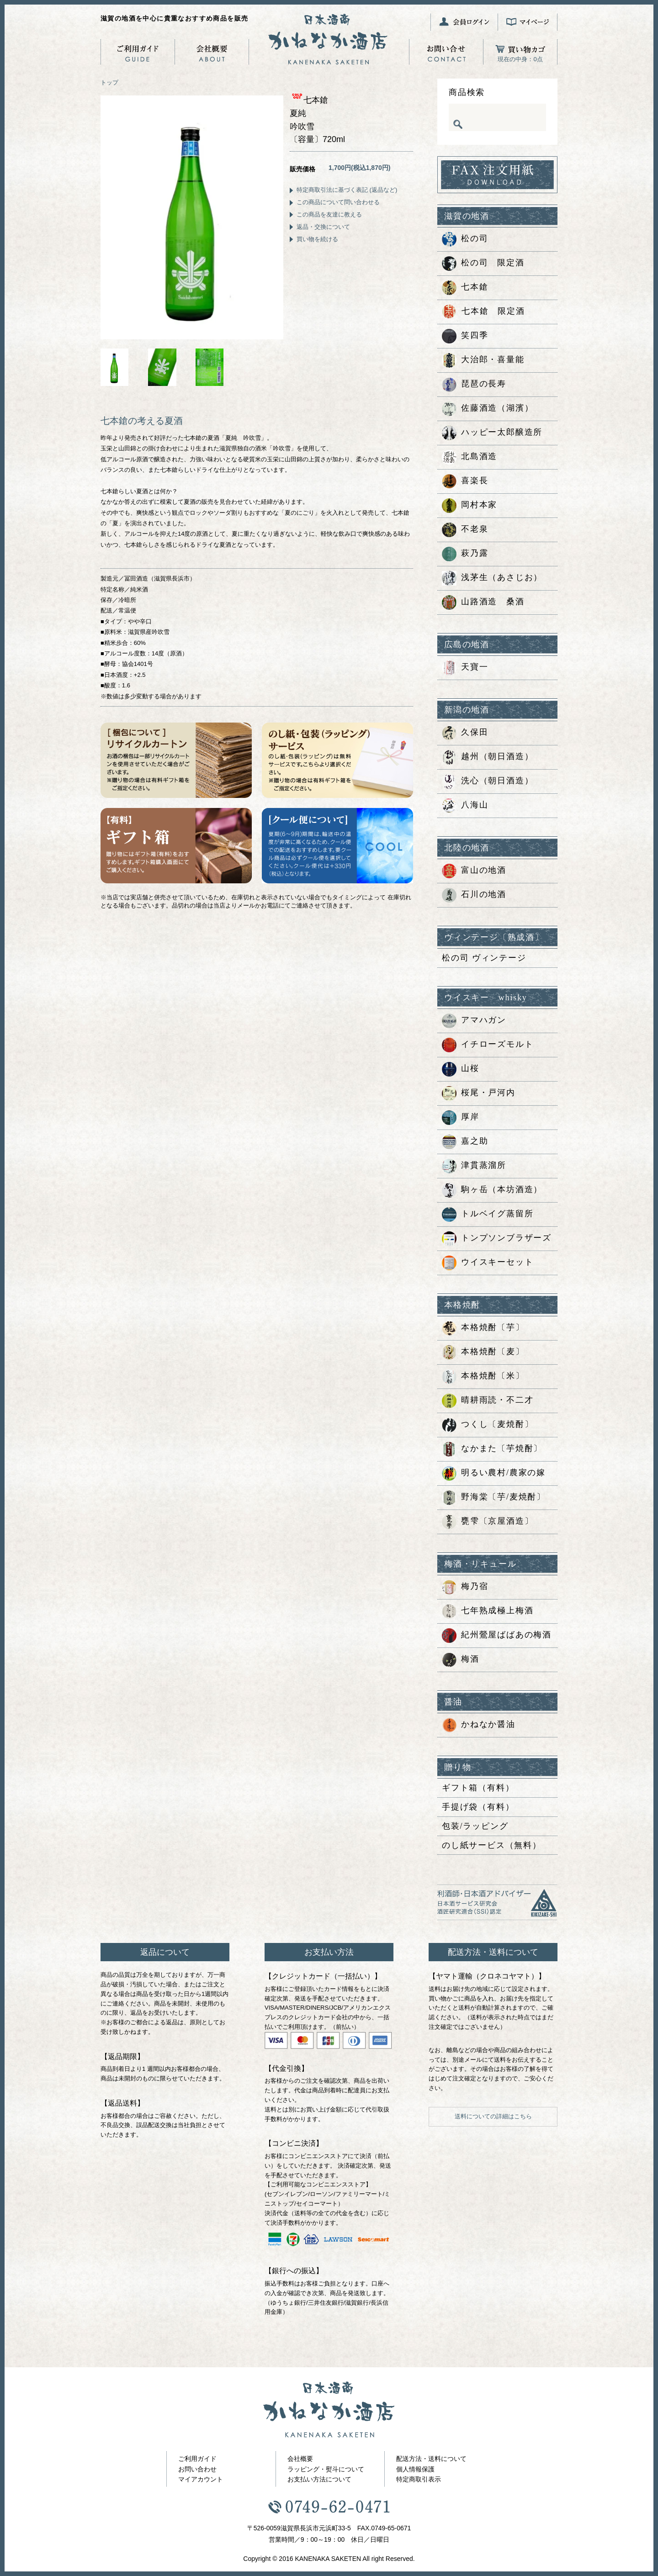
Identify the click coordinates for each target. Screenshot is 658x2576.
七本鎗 (465, 287)
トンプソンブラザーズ (497, 1238)
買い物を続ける (317, 239)
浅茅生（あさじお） (492, 578)
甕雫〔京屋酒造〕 (487, 1522)
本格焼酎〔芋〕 (483, 1328)
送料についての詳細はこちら (493, 2116)
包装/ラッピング (475, 1826)
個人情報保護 (415, 2469)
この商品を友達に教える (329, 214)
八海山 (465, 805)
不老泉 (465, 530)
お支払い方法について (319, 2479)
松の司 (465, 239)
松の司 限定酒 (483, 263)
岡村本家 (469, 505)
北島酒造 (469, 457)
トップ (109, 82)
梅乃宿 (465, 1587)
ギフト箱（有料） (478, 1787)
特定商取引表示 (418, 2479)
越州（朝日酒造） (487, 757)
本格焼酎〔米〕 (483, 1376)
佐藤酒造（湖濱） (487, 408)
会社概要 (300, 2458)
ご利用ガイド (197, 2458)
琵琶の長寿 (474, 384)
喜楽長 (465, 481)
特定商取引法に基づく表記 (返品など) (347, 189)
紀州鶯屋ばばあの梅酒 (497, 1635)
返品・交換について (323, 226)
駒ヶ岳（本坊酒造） (492, 1190)
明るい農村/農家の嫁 (494, 1473)
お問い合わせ (197, 2469)
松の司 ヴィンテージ (484, 957)
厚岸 (460, 1117)
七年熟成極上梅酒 (487, 1611)
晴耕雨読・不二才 (487, 1401)
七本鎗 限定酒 (483, 312)
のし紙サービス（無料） (491, 1845)
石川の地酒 (474, 895)
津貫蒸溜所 (474, 1166)
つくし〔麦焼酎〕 (487, 1425)
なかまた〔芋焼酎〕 (492, 1449)
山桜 (460, 1069)
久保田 (465, 733)
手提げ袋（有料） (478, 1806)
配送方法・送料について (431, 2458)
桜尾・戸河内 (478, 1093)
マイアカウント (200, 2479)
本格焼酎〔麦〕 (483, 1352)
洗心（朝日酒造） (487, 781)
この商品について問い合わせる (338, 202)
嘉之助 (465, 1142)
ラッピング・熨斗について (325, 2469)
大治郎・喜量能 (483, 360)
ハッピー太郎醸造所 (492, 433)
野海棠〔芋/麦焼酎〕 (494, 1497)
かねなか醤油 (478, 1725)
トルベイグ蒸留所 (487, 1214)
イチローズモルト (487, 1045)
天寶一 (465, 667)
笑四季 (465, 336)
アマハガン (474, 1021)
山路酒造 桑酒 (483, 602)
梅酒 (460, 1659)
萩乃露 (465, 554)
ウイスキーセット (487, 1263)
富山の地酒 (474, 871)
